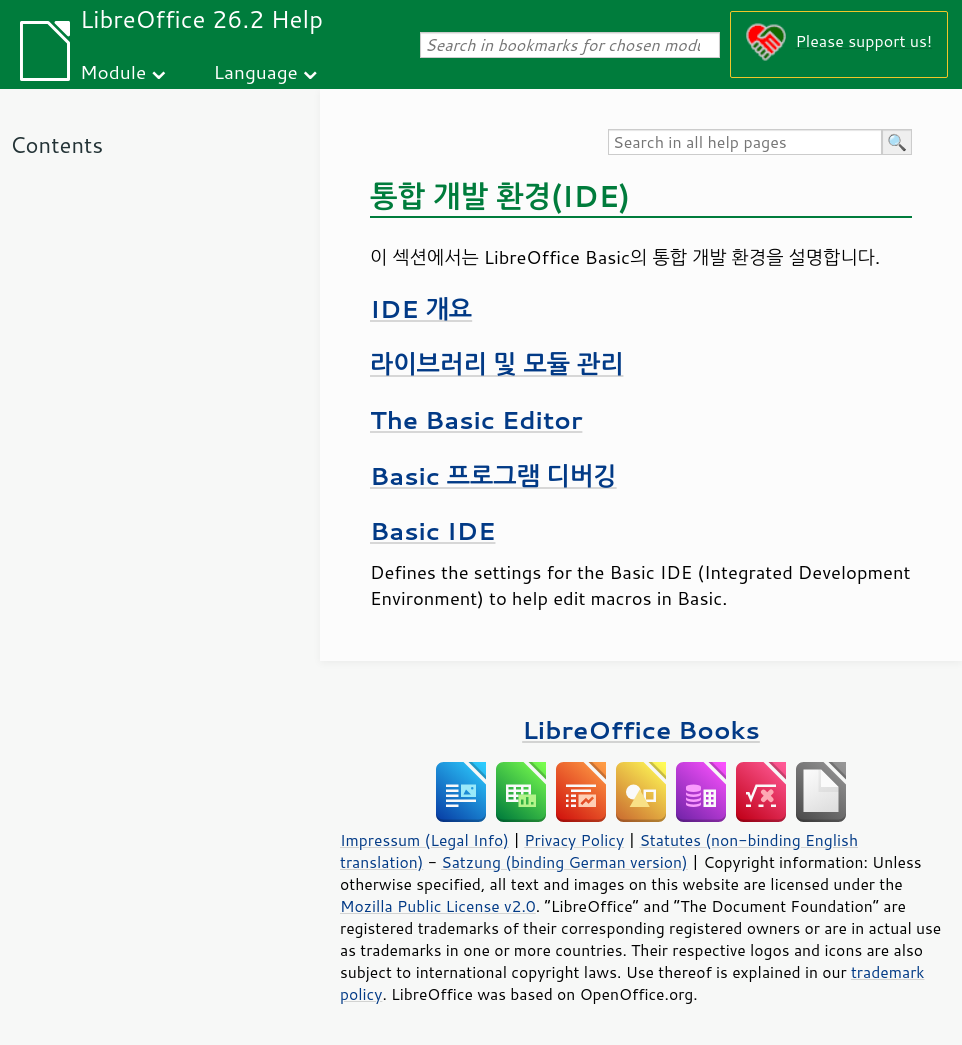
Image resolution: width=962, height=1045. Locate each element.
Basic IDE (432, 530)
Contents (56, 144)
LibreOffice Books (641, 729)
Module (113, 71)
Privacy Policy (574, 840)
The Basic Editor (476, 419)
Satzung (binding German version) (564, 862)
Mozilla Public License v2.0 (438, 906)
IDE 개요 (421, 308)
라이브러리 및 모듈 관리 (496, 363)
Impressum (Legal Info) (424, 840)
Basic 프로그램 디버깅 (493, 475)
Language (256, 71)
